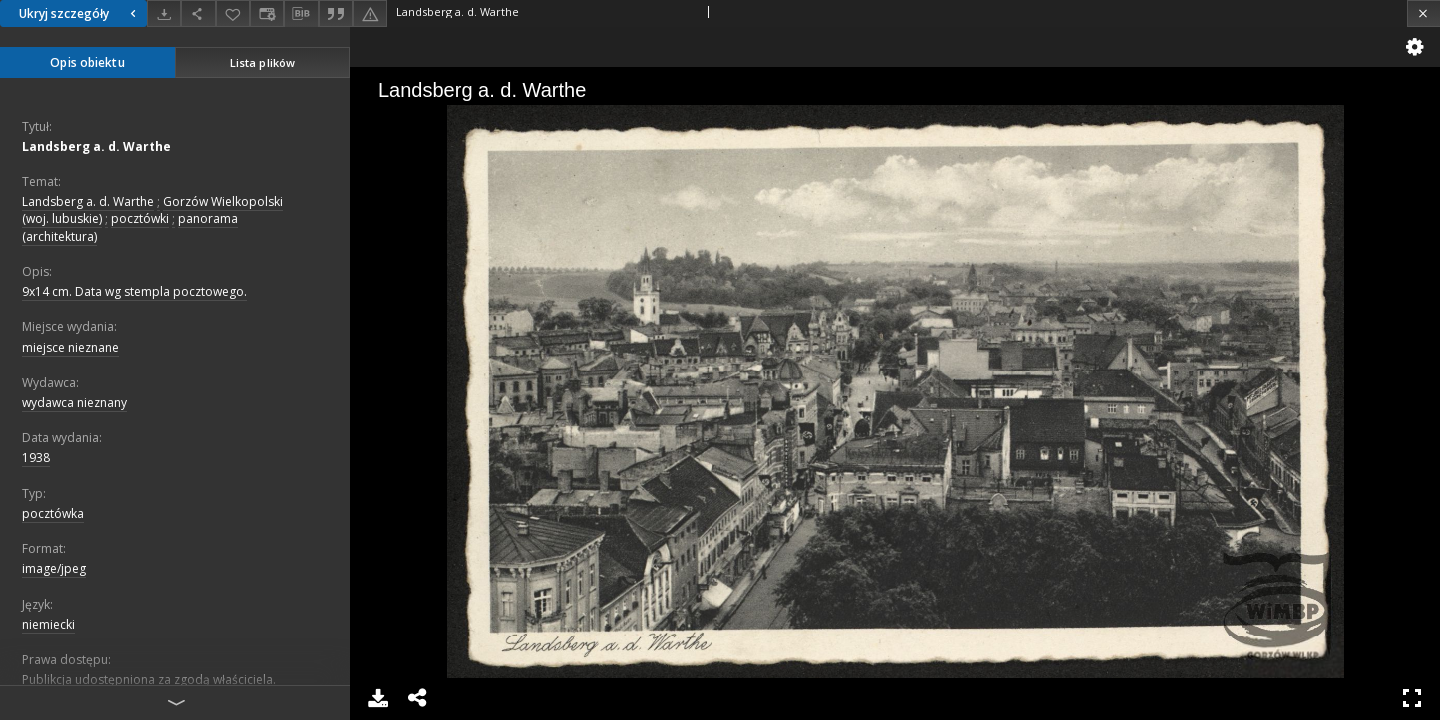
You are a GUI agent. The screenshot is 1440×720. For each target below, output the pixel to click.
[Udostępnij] (198, 13)
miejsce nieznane (70, 347)
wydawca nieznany (74, 402)
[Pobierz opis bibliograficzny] (301, 14)
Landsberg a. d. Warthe (96, 146)
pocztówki (140, 218)
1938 (36, 457)
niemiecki (48, 624)
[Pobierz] (164, 13)
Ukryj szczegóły (80, 13)
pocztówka (53, 513)
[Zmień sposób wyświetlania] (267, 13)
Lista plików (262, 62)
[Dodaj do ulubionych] (233, 13)
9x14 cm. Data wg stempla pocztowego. (134, 291)
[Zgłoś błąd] (370, 13)
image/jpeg (54, 568)
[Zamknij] (1423, 13)
